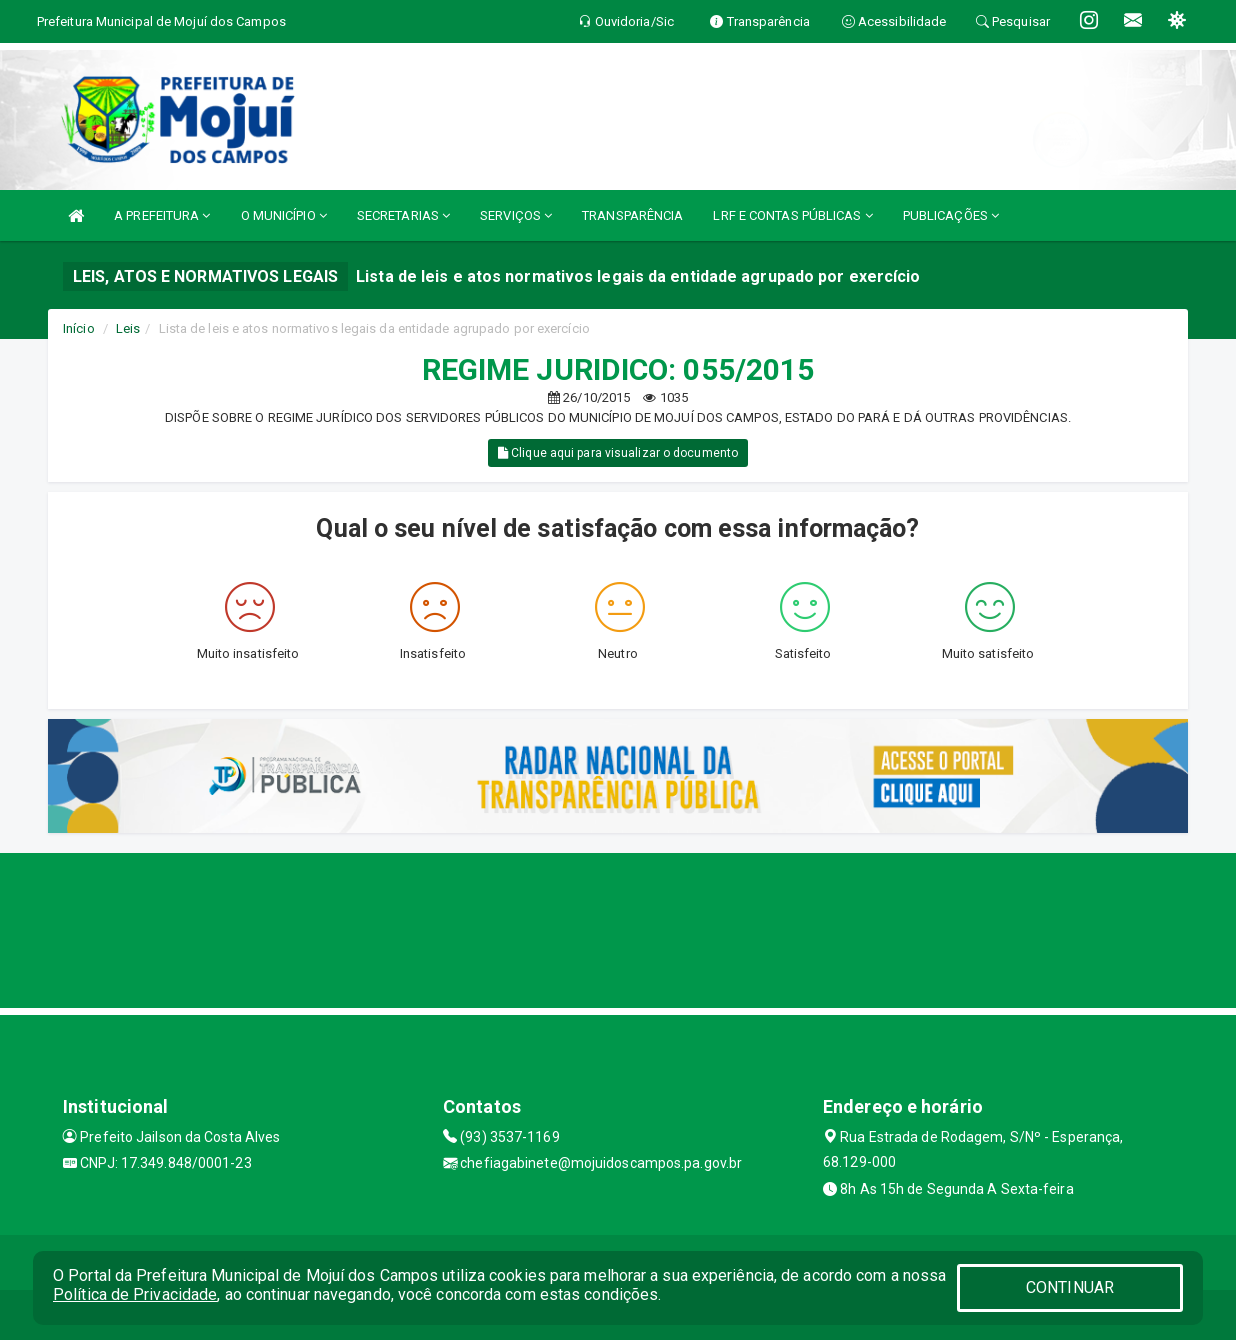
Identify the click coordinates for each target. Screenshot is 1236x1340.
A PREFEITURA (162, 215)
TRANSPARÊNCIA (632, 215)
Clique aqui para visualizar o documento (618, 453)
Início (79, 328)
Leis (128, 328)
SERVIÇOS (516, 215)
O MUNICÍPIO (284, 215)
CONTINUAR (1070, 1287)
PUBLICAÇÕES (951, 215)
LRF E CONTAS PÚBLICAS (792, 215)
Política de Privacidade (135, 1294)
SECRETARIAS (403, 215)
